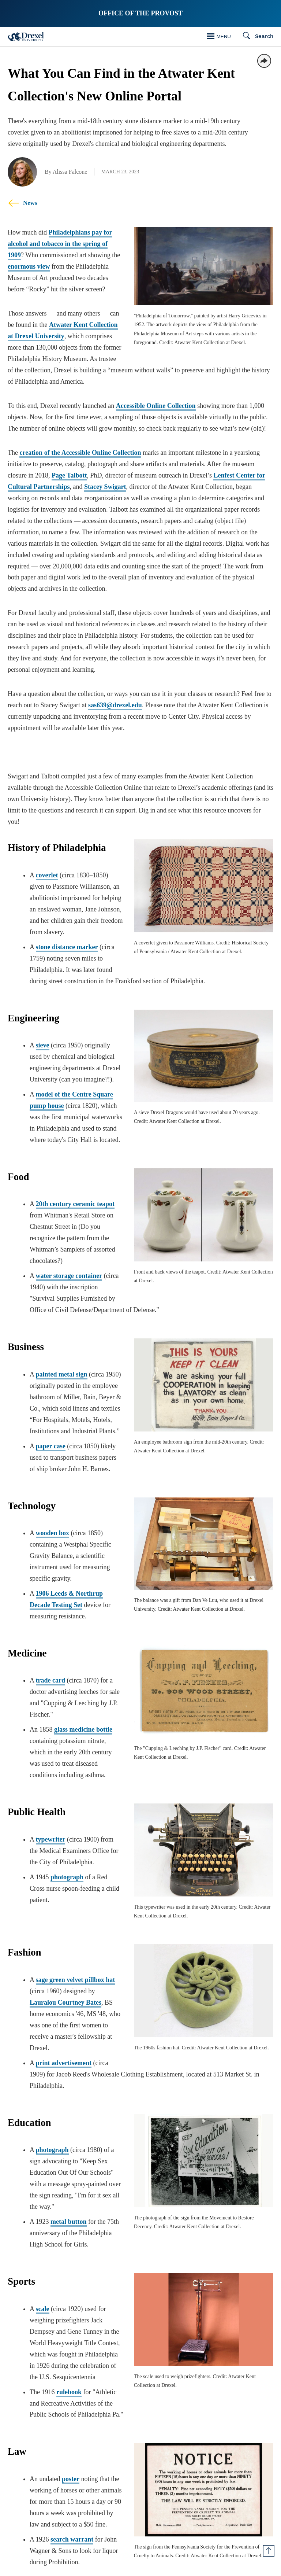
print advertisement (63, 2035)
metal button (68, 2183)
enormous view (29, 266)
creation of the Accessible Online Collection (80, 452)
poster (70, 2429)
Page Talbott (69, 475)
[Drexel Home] (26, 36)
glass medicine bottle (83, 1718)
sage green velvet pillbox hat (75, 1964)
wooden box (53, 1521)
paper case (50, 1434)
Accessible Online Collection (156, 405)
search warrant (71, 2489)
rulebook (69, 2353)
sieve (42, 1045)
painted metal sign (61, 1363)
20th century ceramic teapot (75, 1204)
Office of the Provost (140, 13)
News (22, 202)
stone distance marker (67, 947)
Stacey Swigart (105, 486)
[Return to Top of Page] (268, 2551)
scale (42, 2270)
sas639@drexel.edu (115, 705)
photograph (66, 1865)
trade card (50, 1669)
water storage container (69, 1264)
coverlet (47, 875)
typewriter (50, 1828)
